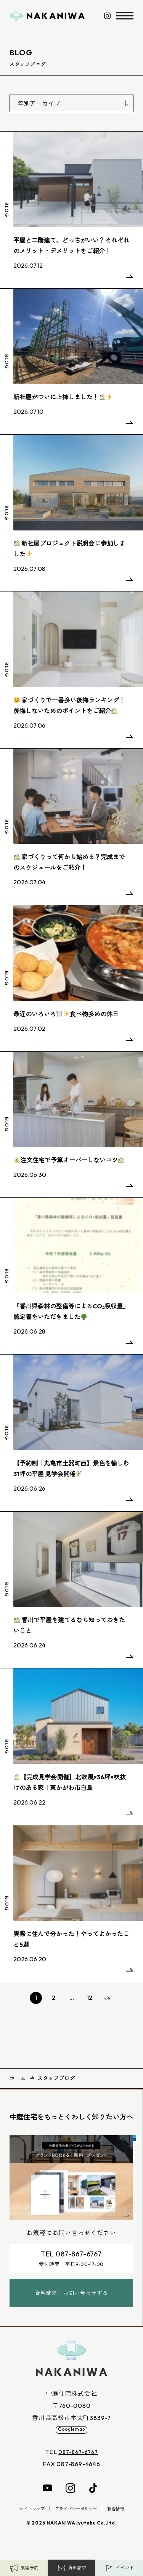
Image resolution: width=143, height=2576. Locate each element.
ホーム (18, 2078)
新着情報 (122, 2519)
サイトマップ (27, 2519)
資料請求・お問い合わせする (71, 2299)
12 (89, 1997)
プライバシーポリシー (76, 2519)
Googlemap (71, 2438)
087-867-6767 (78, 2462)
